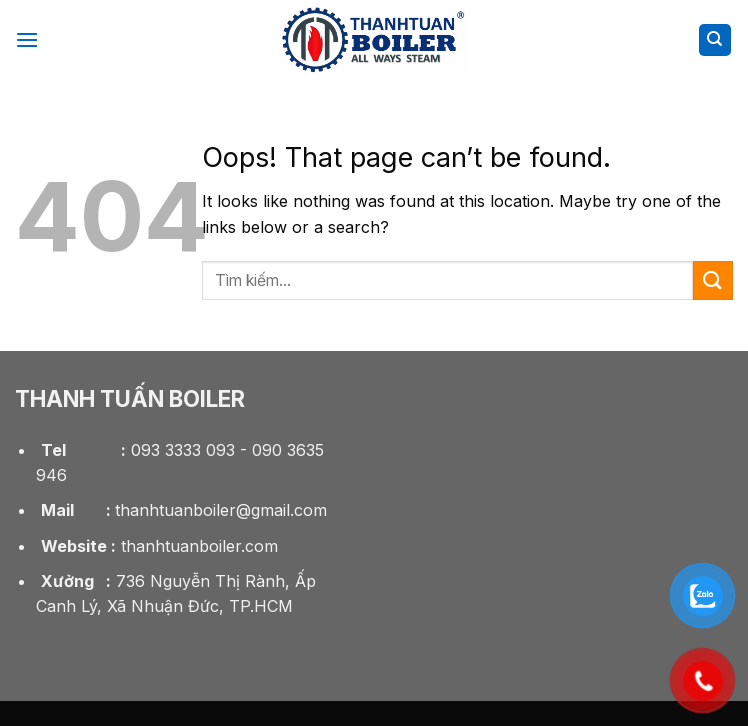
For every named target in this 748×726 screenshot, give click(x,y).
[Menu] (27, 39)
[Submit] (713, 280)
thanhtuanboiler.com (157, 546)
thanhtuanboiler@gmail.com (181, 510)
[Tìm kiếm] (715, 40)
